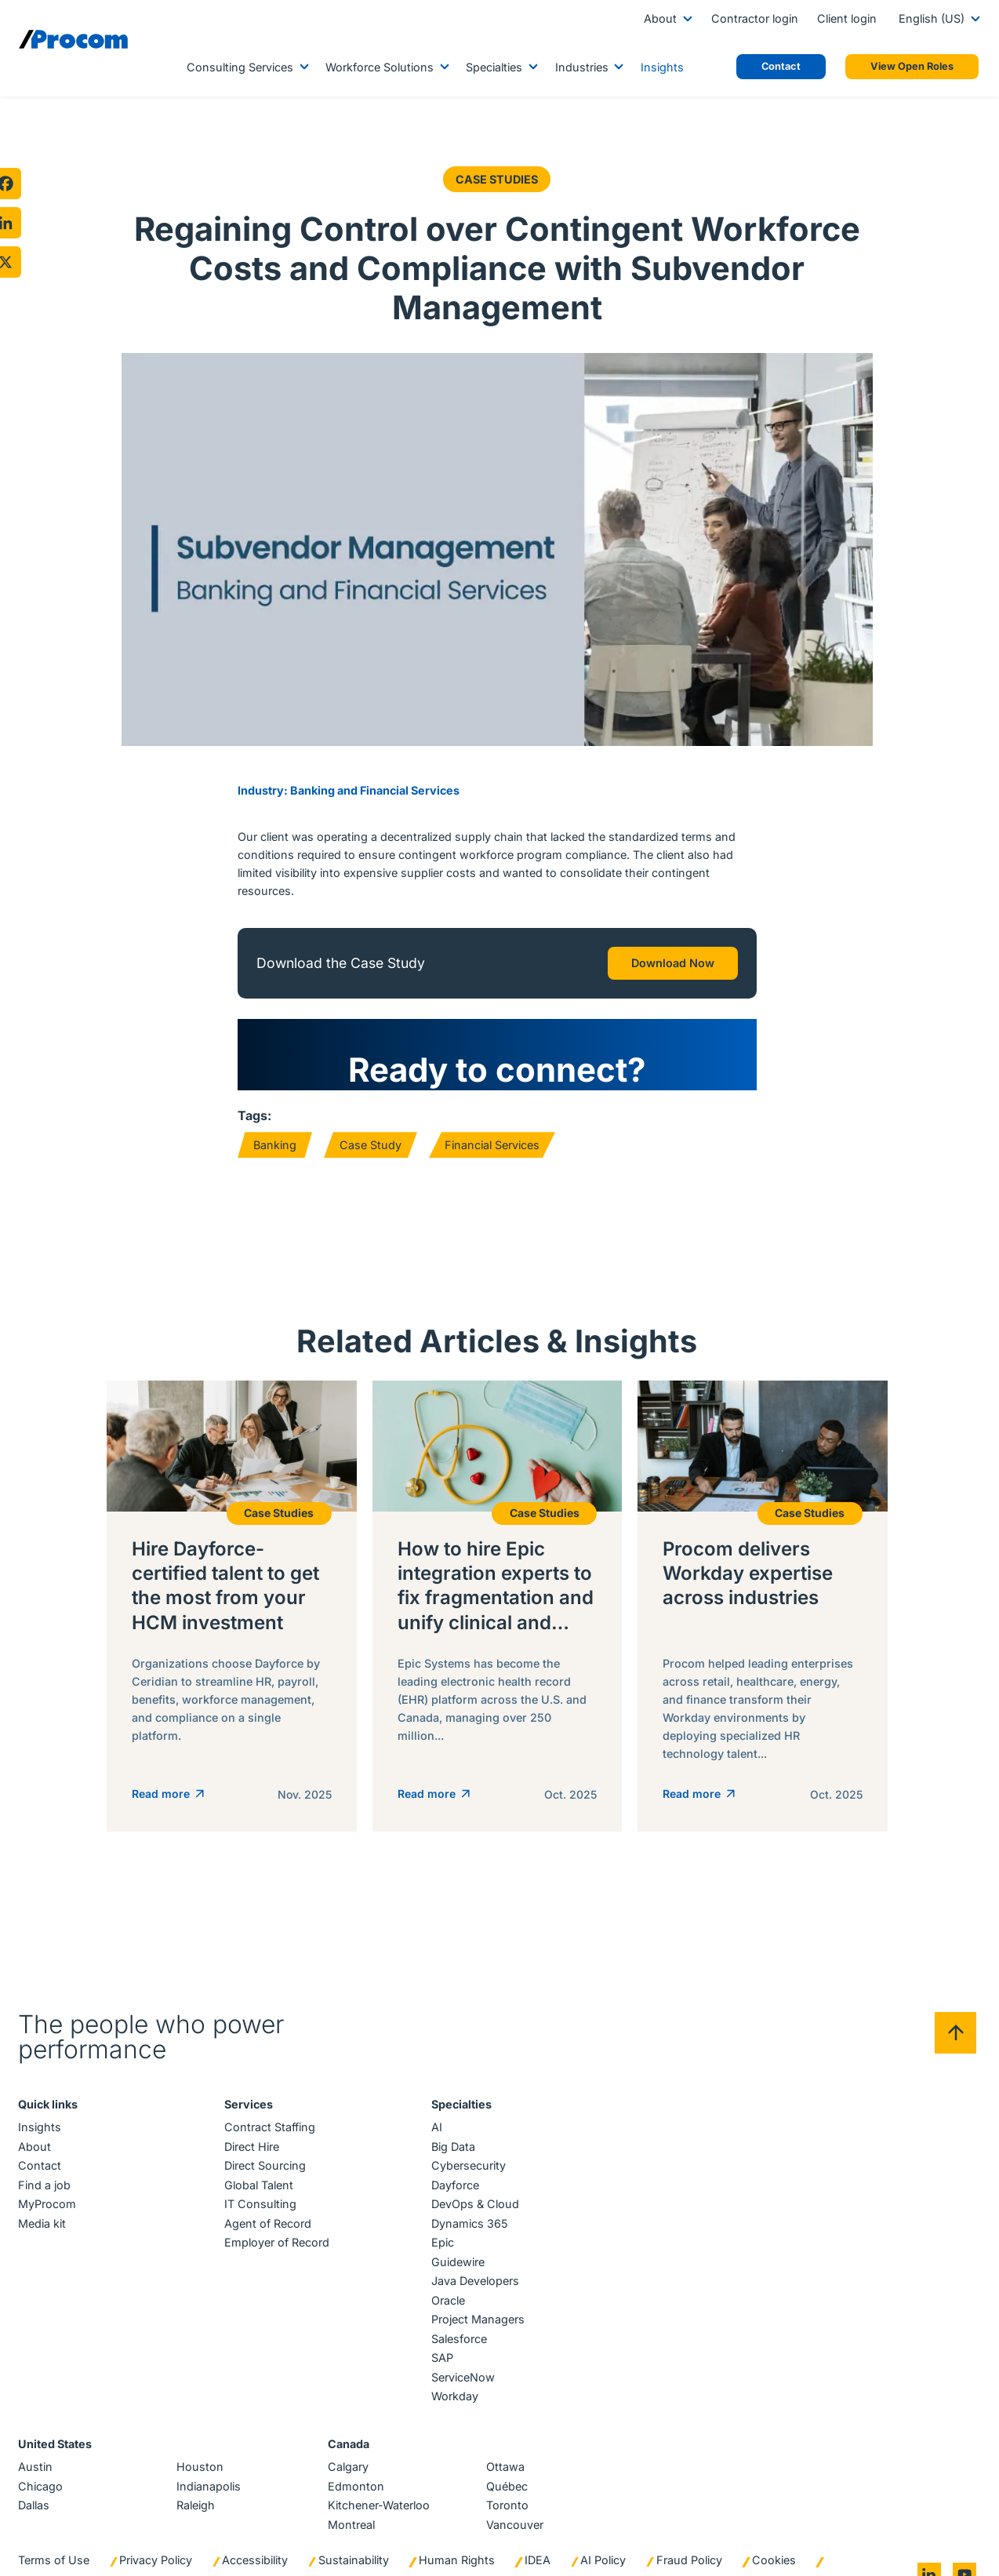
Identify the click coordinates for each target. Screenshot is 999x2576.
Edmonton (356, 2473)
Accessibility (256, 2547)
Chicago (41, 2473)
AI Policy (604, 2547)
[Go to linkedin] (928, 2562)
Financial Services (492, 1145)
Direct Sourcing (266, 2153)
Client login (847, 18)
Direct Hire (252, 2134)
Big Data (452, 2134)
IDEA (538, 2547)
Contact (40, 2153)
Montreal (351, 2512)
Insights (662, 67)
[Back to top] (954, 2020)
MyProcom (48, 2192)
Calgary (348, 2454)
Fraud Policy (690, 2547)
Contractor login (754, 18)
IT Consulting (261, 2192)
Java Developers (474, 2269)
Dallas (34, 2493)
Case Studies (497, 179)
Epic (441, 2230)
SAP (441, 2345)
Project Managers (477, 2307)
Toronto (507, 2493)
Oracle (447, 2287)
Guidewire (457, 2249)
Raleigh (196, 2493)
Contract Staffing (270, 2115)
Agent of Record (268, 2211)
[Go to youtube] (963, 2562)
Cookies (775, 2547)
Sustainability (354, 2547)
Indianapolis (209, 2473)
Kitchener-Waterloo (379, 2493)
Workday (454, 2384)
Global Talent (259, 2172)
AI (435, 2115)
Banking (274, 1145)
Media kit (43, 2211)
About (660, 18)
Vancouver (514, 2512)
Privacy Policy (156, 2547)
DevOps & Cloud (474, 2192)
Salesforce (458, 2326)
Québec (507, 2473)
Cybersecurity (467, 2153)
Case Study (370, 1145)
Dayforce (454, 2172)
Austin (36, 2454)
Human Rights (458, 2547)
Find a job (45, 2172)
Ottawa (505, 2454)
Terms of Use (54, 2547)
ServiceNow (462, 2364)
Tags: (254, 1115)
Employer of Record (277, 2230)
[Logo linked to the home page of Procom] (73, 39)
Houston (200, 2454)
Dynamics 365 (468, 2211)
